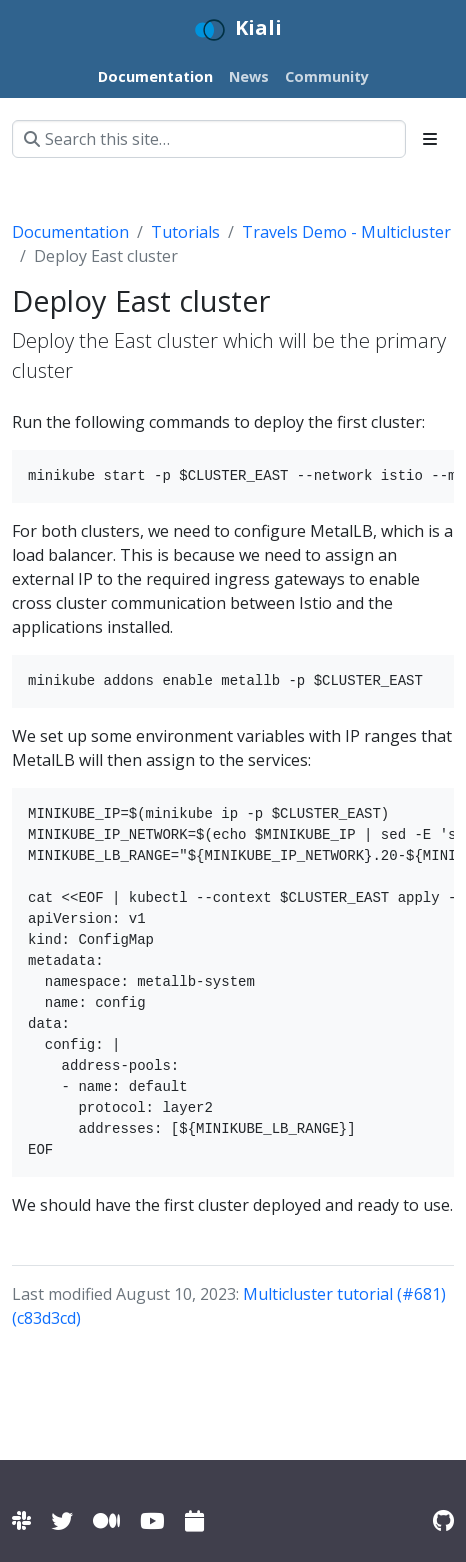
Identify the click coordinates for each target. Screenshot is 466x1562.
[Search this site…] (209, 139)
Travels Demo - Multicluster (346, 232)
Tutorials (185, 232)
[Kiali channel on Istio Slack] (21, 1520)
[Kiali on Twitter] (62, 1520)
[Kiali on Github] (443, 1520)
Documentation (70, 232)
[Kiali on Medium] (106, 1520)
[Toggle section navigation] (430, 139)
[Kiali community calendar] (194, 1520)
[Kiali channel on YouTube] (152, 1520)
